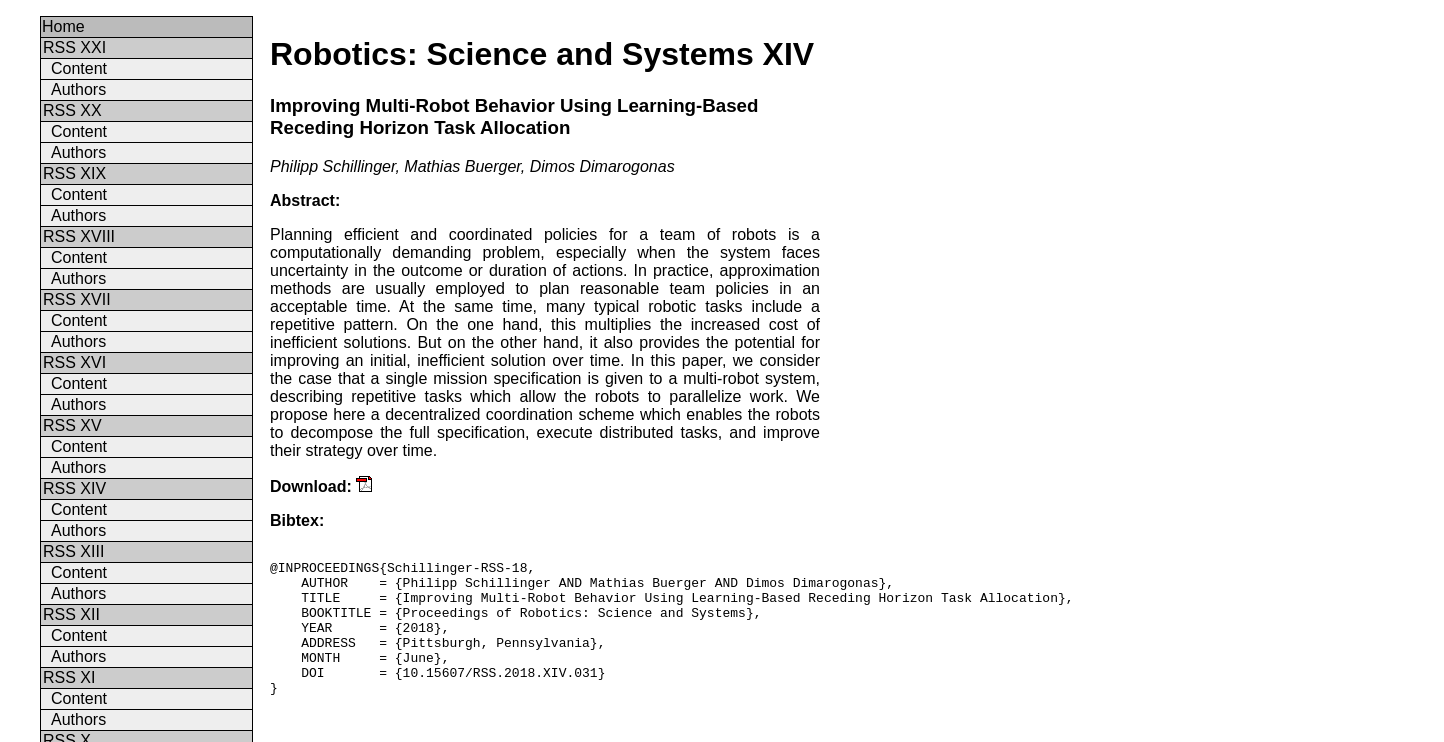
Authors (78, 89)
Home (63, 26)
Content (79, 68)
